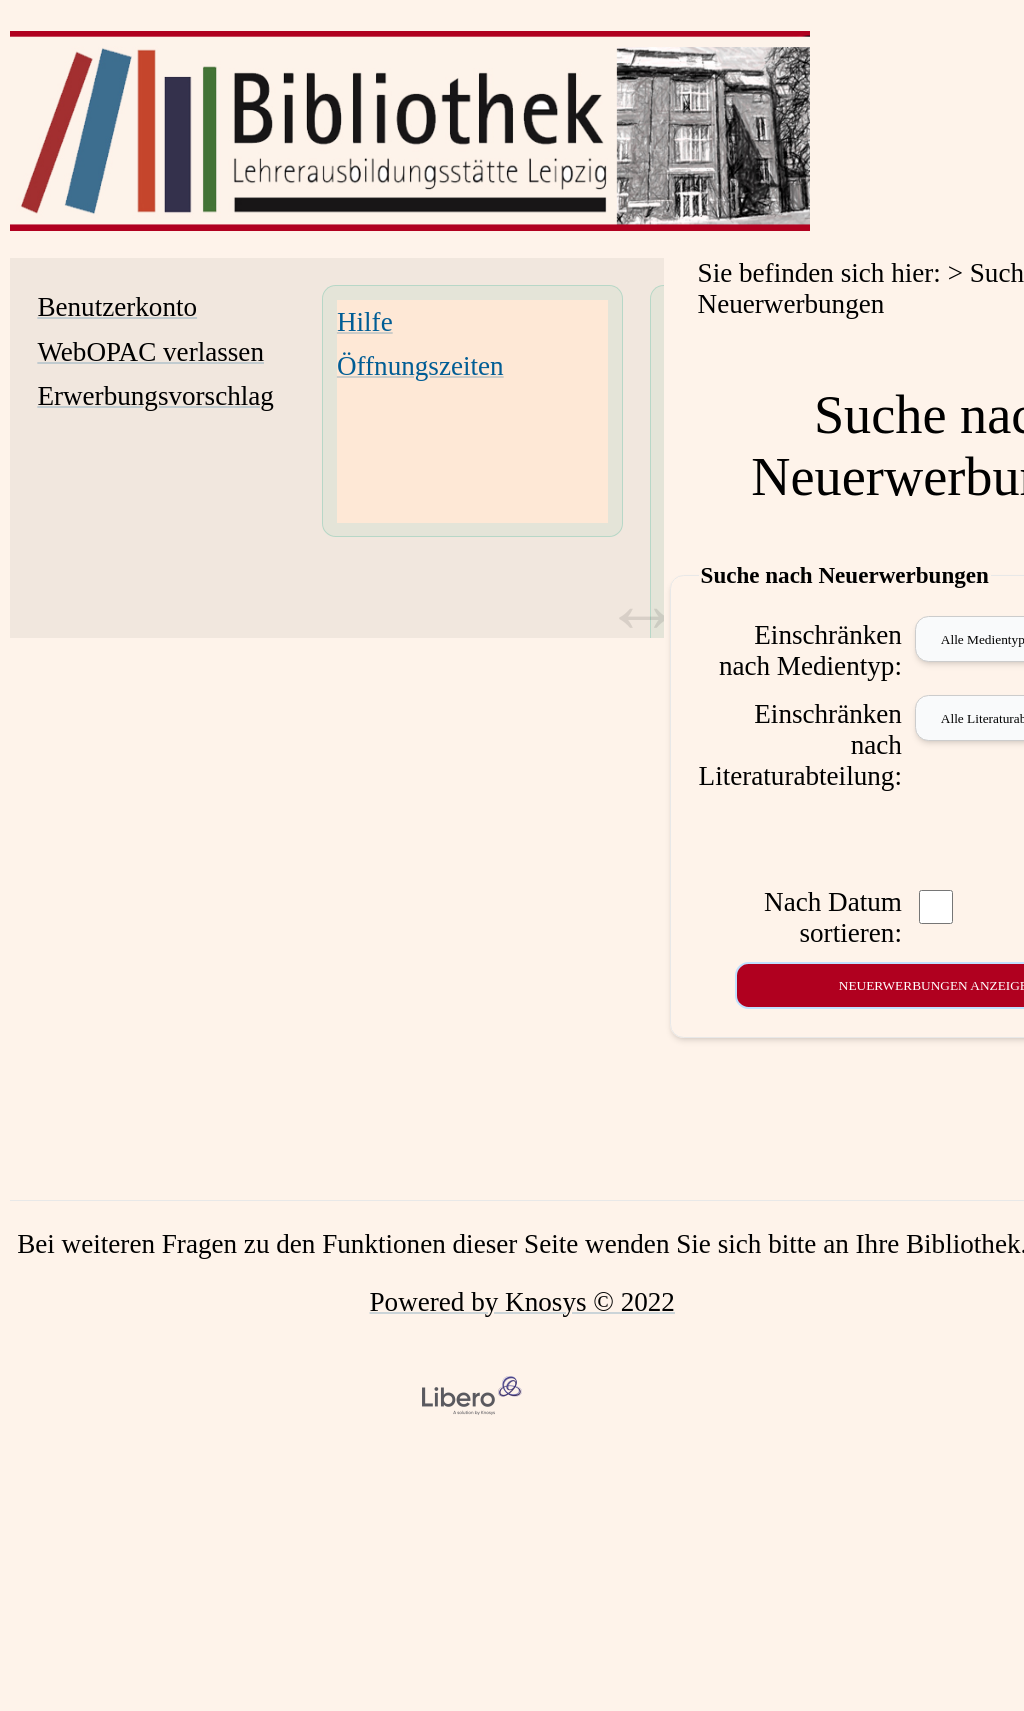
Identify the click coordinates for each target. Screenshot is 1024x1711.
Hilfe (365, 322)
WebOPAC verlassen (150, 352)
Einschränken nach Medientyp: (810, 650)
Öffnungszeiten (420, 366)
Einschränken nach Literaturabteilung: (800, 745)
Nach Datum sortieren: (833, 917)
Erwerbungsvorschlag (155, 396)
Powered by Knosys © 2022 (522, 1302)
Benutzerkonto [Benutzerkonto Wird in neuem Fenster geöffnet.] (117, 307)
